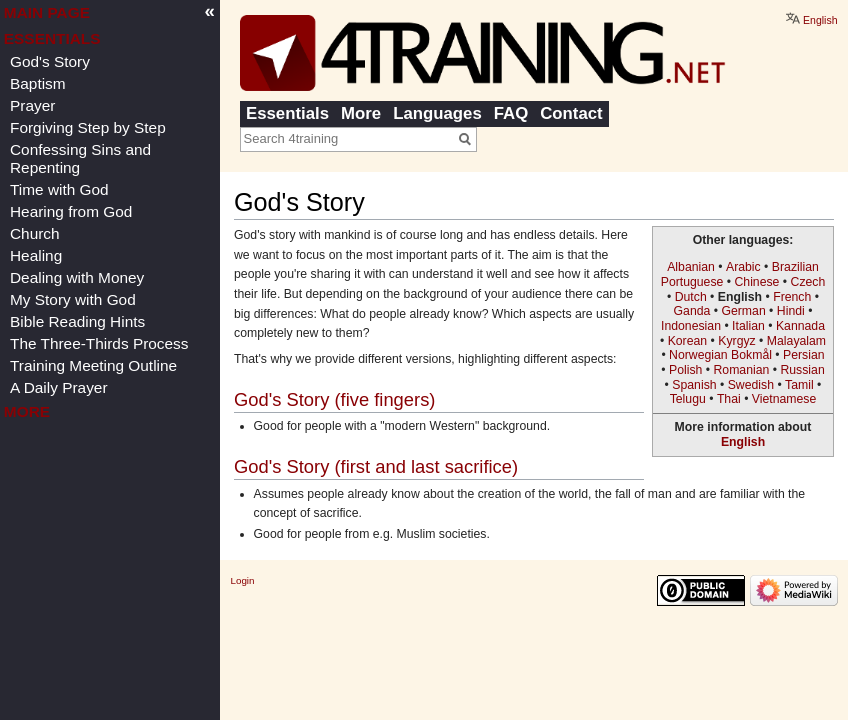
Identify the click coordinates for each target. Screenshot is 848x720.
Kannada (800, 326)
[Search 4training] (347, 138)
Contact (571, 113)
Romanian (741, 370)
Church (35, 233)
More (361, 113)
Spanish (694, 385)
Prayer (32, 105)
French (792, 297)
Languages (437, 113)
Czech (808, 282)
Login (243, 580)
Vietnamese (784, 399)
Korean (688, 341)
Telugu (688, 399)
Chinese (756, 282)
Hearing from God (71, 211)
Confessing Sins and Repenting (80, 158)
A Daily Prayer (59, 387)
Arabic (743, 267)
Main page (47, 12)
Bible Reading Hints (77, 321)
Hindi (791, 311)
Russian (802, 370)
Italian (748, 326)
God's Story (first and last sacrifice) (376, 466)
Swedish (751, 385)
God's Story (50, 61)
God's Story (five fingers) (334, 399)
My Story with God (73, 299)
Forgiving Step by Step (88, 127)
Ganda (692, 311)
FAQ (511, 113)
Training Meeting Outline (93, 365)
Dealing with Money (77, 277)
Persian (804, 355)
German (743, 311)
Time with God (59, 189)
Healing (36, 255)
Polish (685, 370)
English (743, 442)
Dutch (691, 297)
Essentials (287, 113)
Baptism (38, 83)
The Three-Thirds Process (99, 343)
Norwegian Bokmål (720, 355)
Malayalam (796, 341)
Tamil (799, 385)
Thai (729, 399)
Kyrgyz (736, 341)
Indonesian (691, 326)
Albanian (691, 267)
